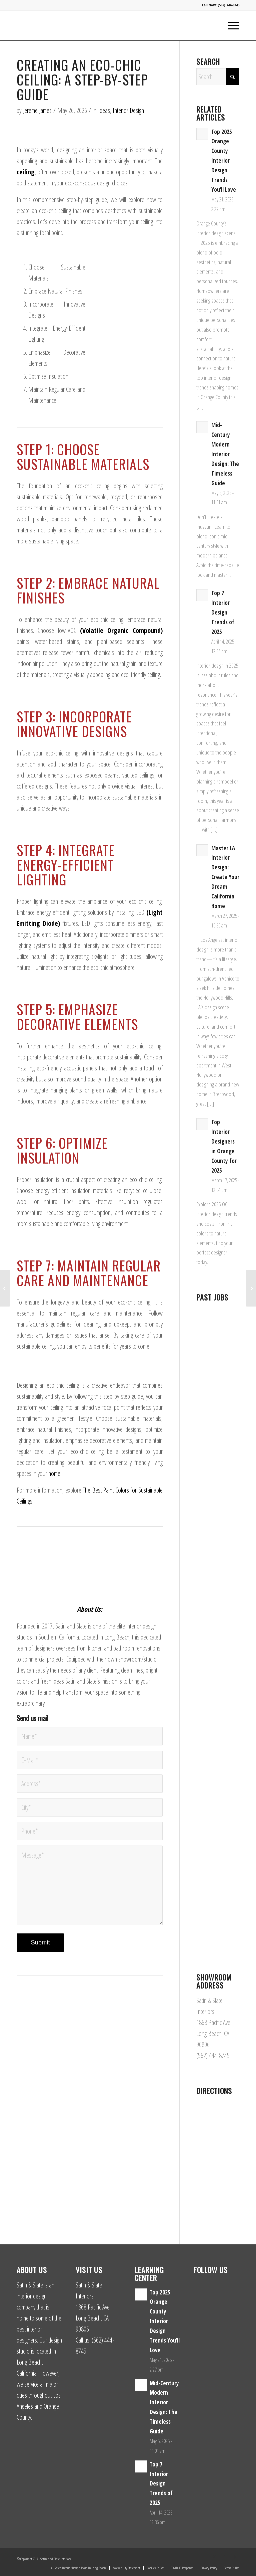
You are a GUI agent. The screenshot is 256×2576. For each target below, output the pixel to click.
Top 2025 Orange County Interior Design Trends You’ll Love (223, 160)
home (54, 1473)
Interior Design (128, 110)
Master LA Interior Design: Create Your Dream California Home (225, 877)
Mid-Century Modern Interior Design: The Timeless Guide (225, 454)
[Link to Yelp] (234, 2557)
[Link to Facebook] (224, 2557)
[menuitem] (230, 25)
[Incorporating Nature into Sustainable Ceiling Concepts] (5, 1288)
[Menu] (230, 25)
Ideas (104, 110)
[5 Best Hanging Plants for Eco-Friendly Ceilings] (251, 1288)
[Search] (217, 76)
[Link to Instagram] (214, 2557)
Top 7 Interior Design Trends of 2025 (222, 612)
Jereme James (37, 110)
